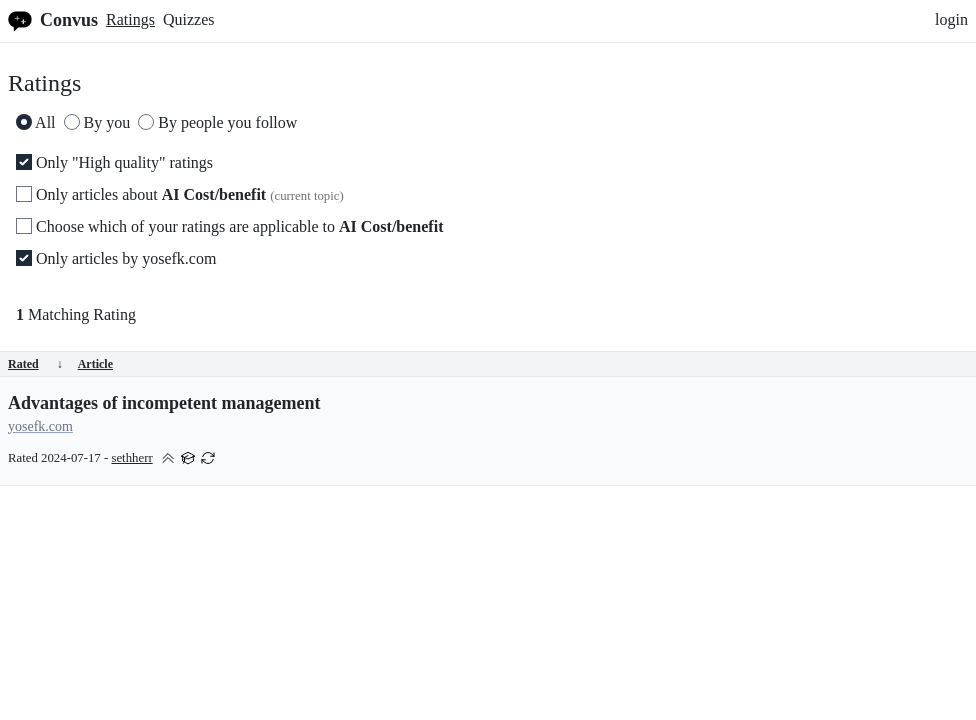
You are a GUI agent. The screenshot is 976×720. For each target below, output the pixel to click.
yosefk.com (40, 426)
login (951, 19)
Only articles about (180, 194)
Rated (35, 364)
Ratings (130, 19)
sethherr (131, 458)
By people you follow (217, 122)
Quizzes (189, 19)
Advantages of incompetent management (164, 403)
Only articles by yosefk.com (116, 258)
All (36, 122)
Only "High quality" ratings (114, 162)
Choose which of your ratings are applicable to (229, 226)
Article (95, 364)
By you (97, 122)
